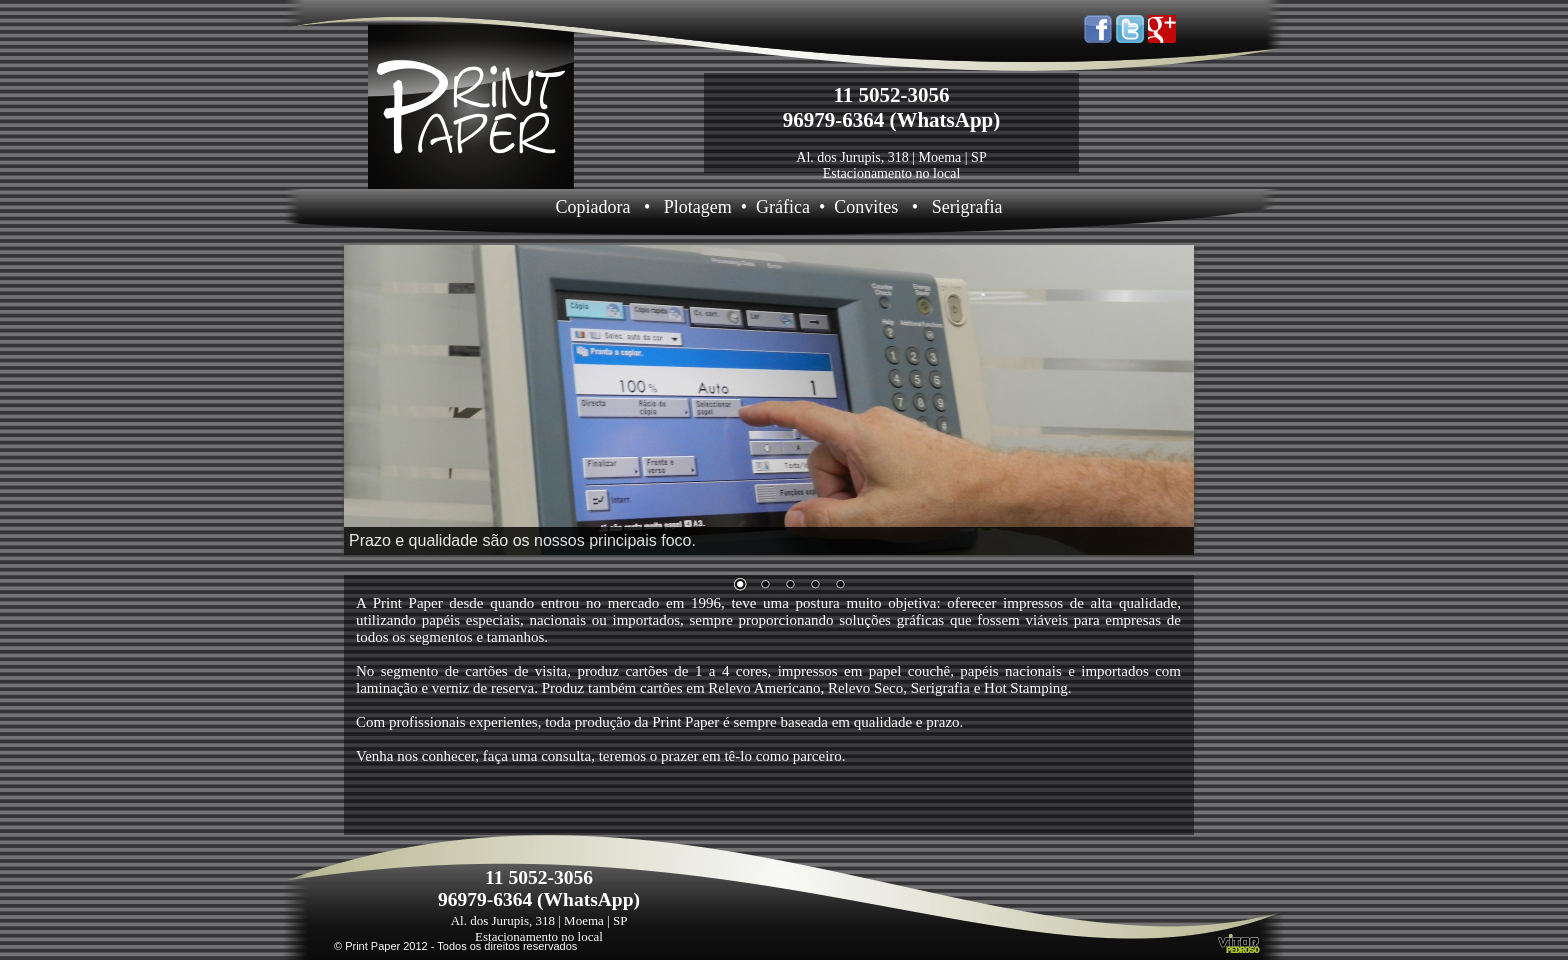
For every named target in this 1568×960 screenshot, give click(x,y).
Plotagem (698, 207)
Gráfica (783, 207)
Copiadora (592, 207)
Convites (866, 207)
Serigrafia (967, 207)
